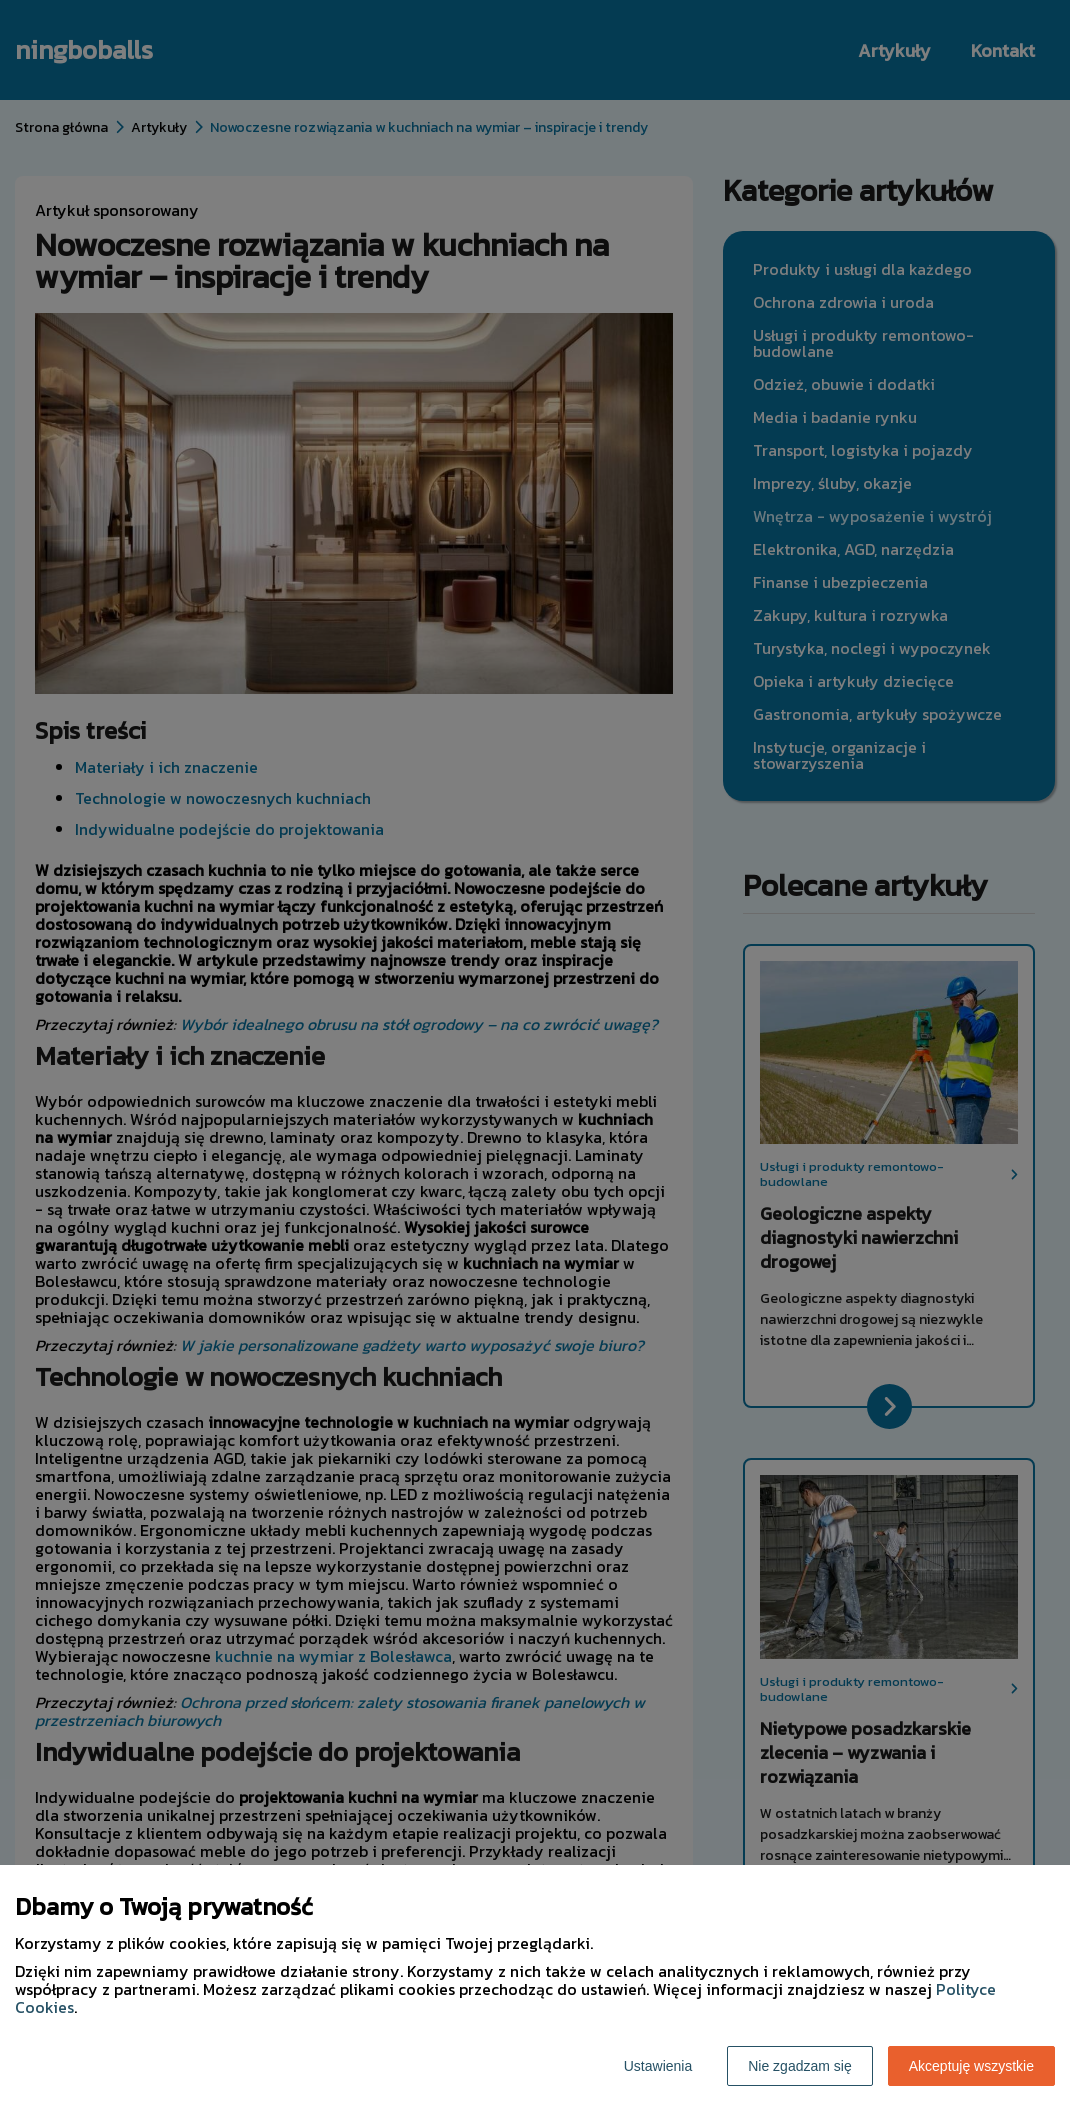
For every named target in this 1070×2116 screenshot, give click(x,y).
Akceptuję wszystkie (971, 2066)
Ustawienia (658, 2066)
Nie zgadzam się (800, 2066)
